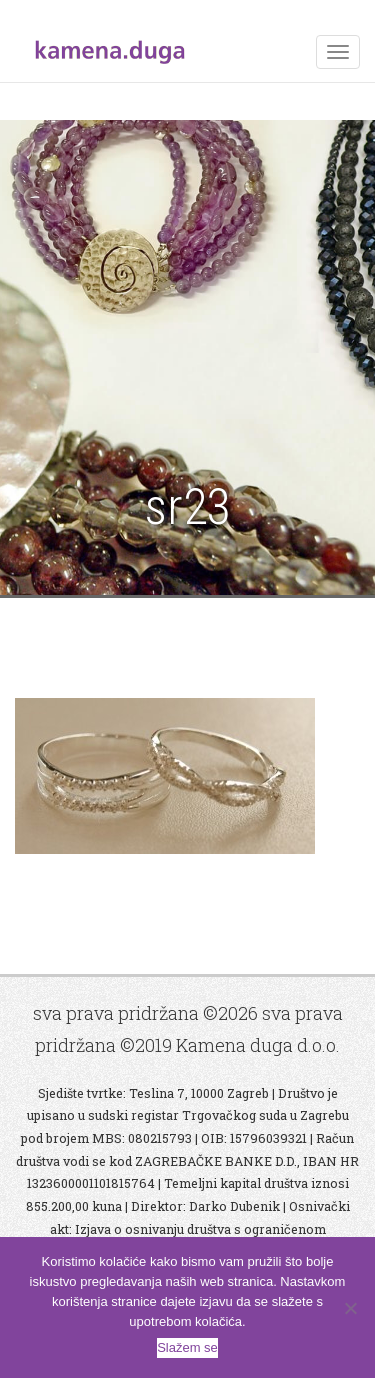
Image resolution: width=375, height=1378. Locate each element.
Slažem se (187, 1347)
